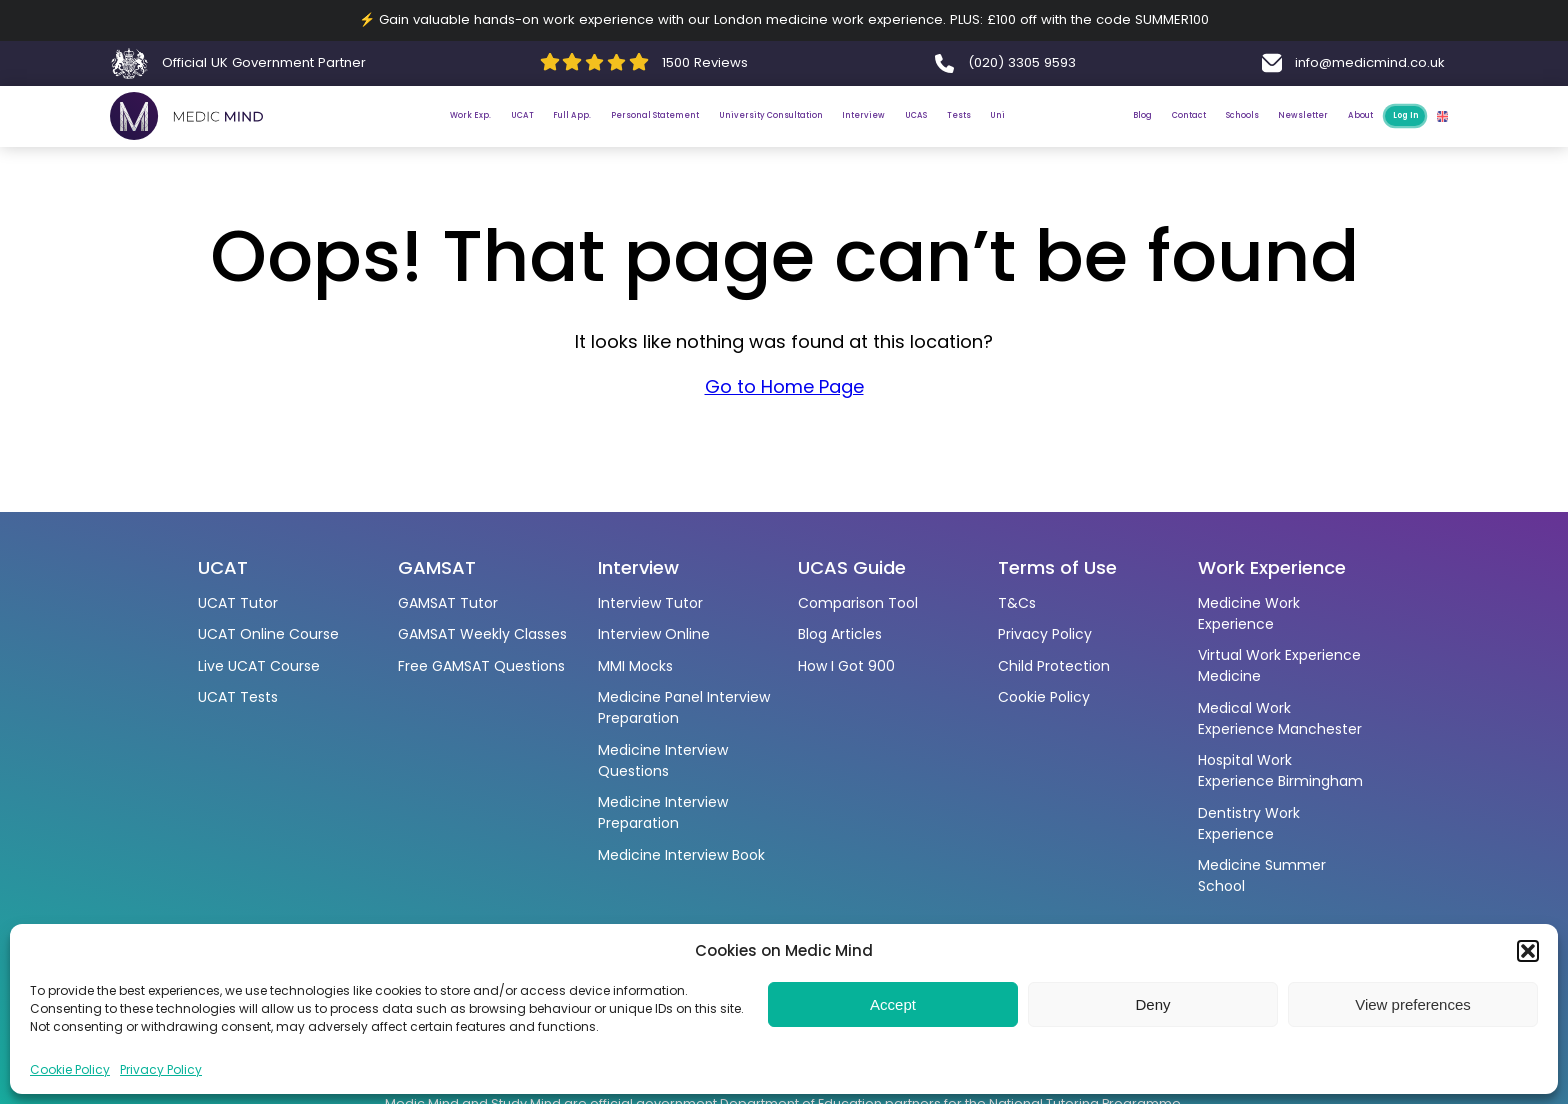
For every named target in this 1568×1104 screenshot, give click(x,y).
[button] (1528, 951)
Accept (893, 1004)
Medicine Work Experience (1249, 613)
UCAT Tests (238, 697)
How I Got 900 (846, 666)
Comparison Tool (858, 603)
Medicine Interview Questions (663, 760)
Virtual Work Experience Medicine (1279, 665)
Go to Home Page (784, 403)
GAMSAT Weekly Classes (482, 634)
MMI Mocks (635, 666)
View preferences (1413, 1004)
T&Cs (1017, 603)
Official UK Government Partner (264, 62)
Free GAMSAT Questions (481, 666)
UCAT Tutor (238, 603)
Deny (1152, 1004)
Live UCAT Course (259, 666)
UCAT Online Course (268, 634)
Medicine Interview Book (681, 855)
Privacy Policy (161, 1069)
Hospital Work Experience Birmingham (1280, 770)
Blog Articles (840, 634)
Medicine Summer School (1262, 875)
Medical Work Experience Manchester (1280, 718)
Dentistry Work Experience (1249, 823)
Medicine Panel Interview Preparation (684, 707)
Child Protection (1054, 666)
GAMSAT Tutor (448, 603)
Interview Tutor (650, 603)
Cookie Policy (70, 1069)
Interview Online (654, 634)
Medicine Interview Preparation (663, 812)
